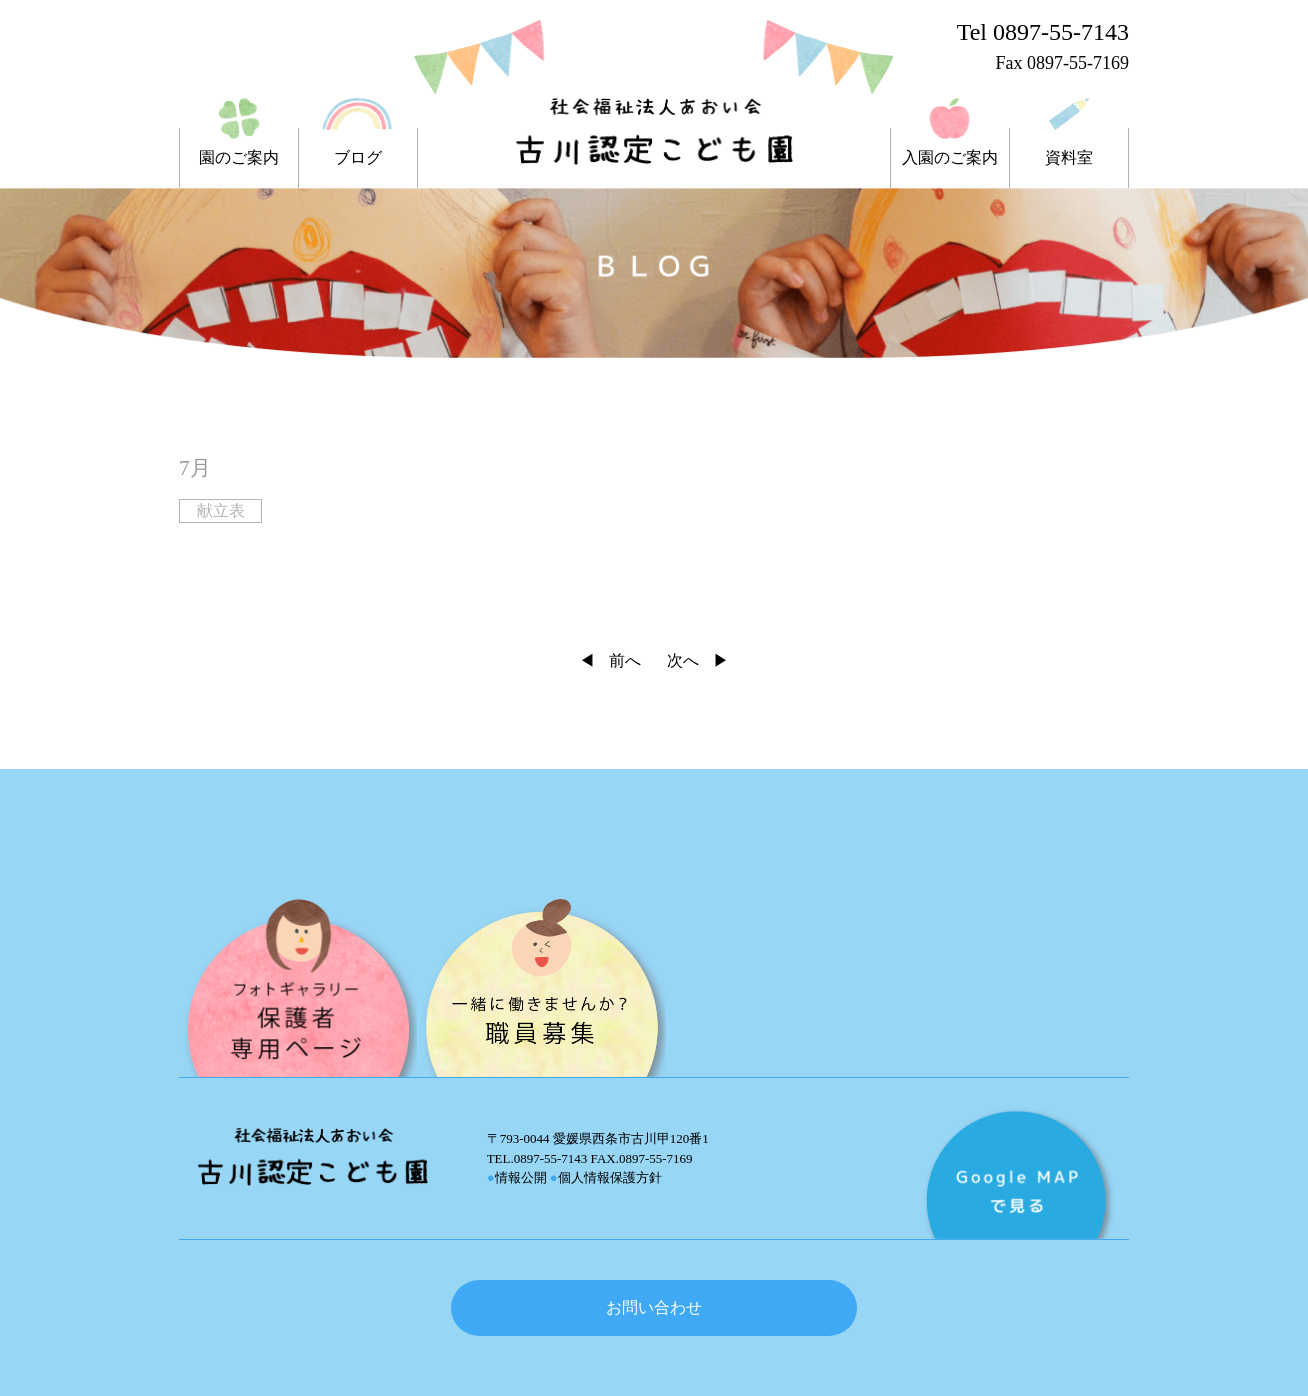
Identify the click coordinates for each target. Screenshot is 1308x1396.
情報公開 (517, 1177)
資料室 (1069, 158)
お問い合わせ (654, 1307)
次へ (683, 660)
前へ (625, 660)
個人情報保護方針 (606, 1177)
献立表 (221, 510)
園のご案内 (239, 158)
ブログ (358, 158)
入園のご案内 (950, 158)
